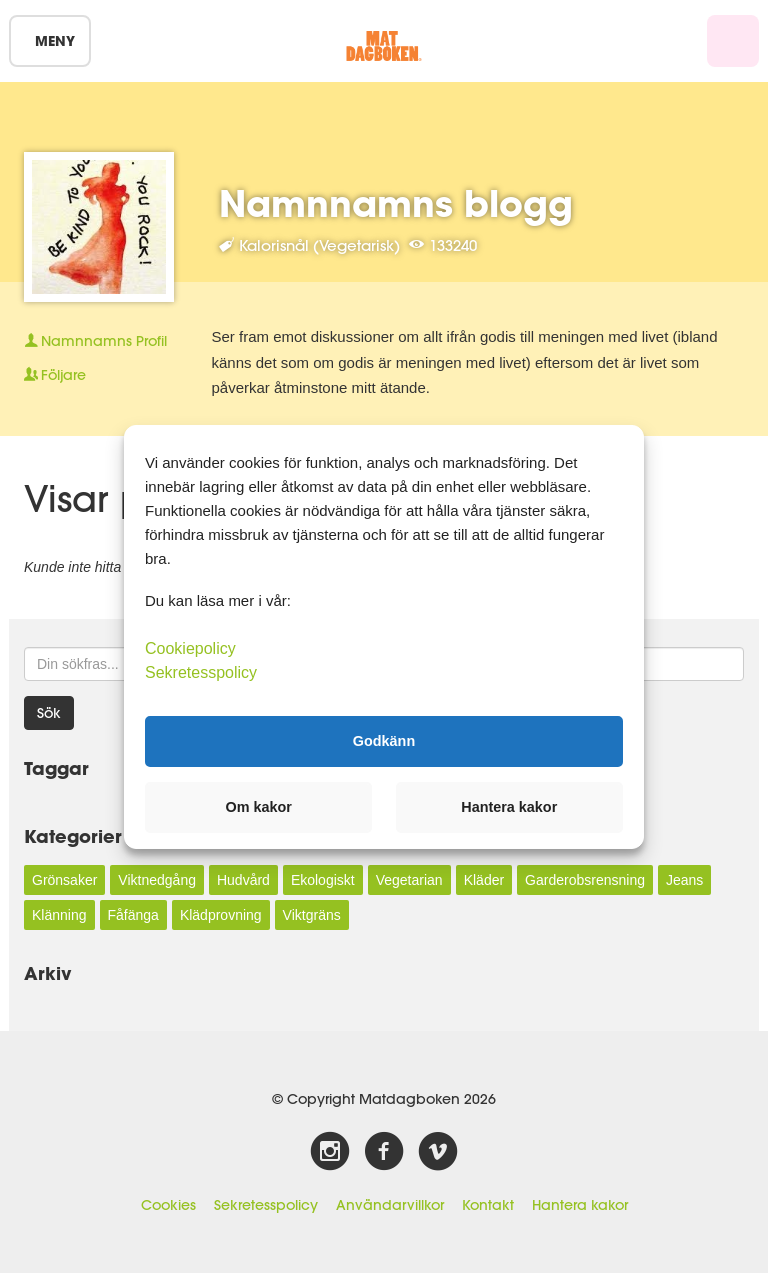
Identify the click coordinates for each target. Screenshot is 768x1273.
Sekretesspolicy (266, 1205)
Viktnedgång (157, 880)
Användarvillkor (390, 1205)
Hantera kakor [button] (509, 807)
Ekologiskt (323, 880)
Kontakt (488, 1205)
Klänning (59, 915)
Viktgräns (312, 915)
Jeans (684, 880)
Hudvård (243, 880)
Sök (49, 713)
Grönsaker (64, 880)
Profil (95, 341)
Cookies (168, 1205)
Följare (55, 375)
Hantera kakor (580, 1205)
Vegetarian (409, 880)
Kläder (484, 880)
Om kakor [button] (259, 807)
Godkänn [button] (384, 741)
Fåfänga (133, 915)
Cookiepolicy (190, 647)
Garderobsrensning (585, 880)
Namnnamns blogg (396, 203)
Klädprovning (221, 915)
